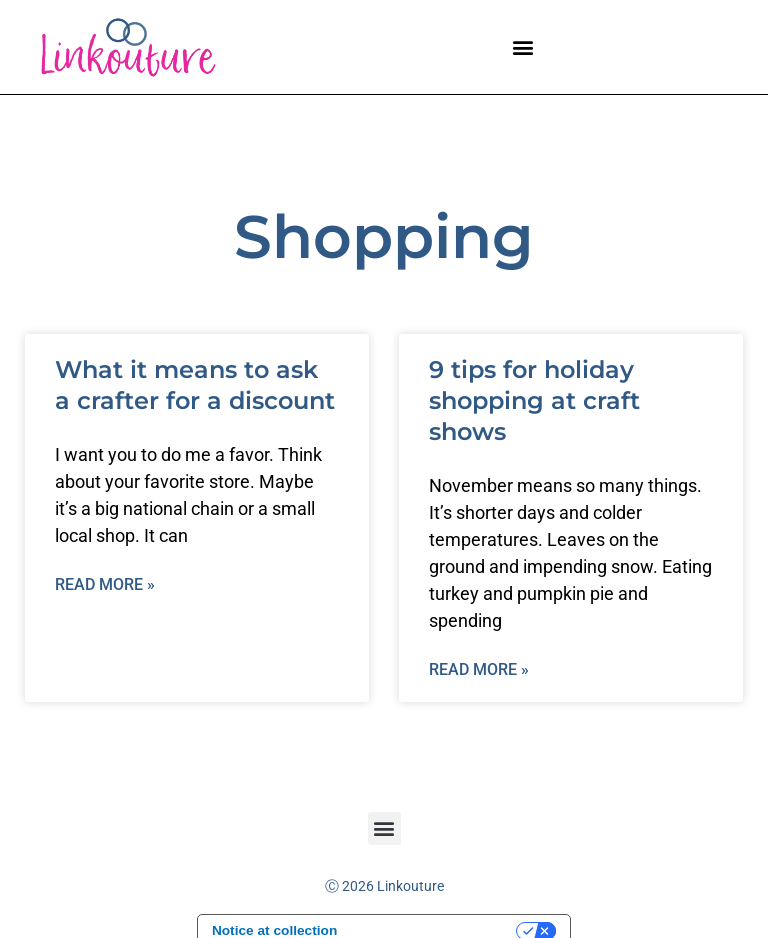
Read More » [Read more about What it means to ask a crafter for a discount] (105, 584)
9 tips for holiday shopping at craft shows (534, 400)
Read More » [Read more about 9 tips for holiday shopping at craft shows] (479, 669)
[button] (523, 46)
